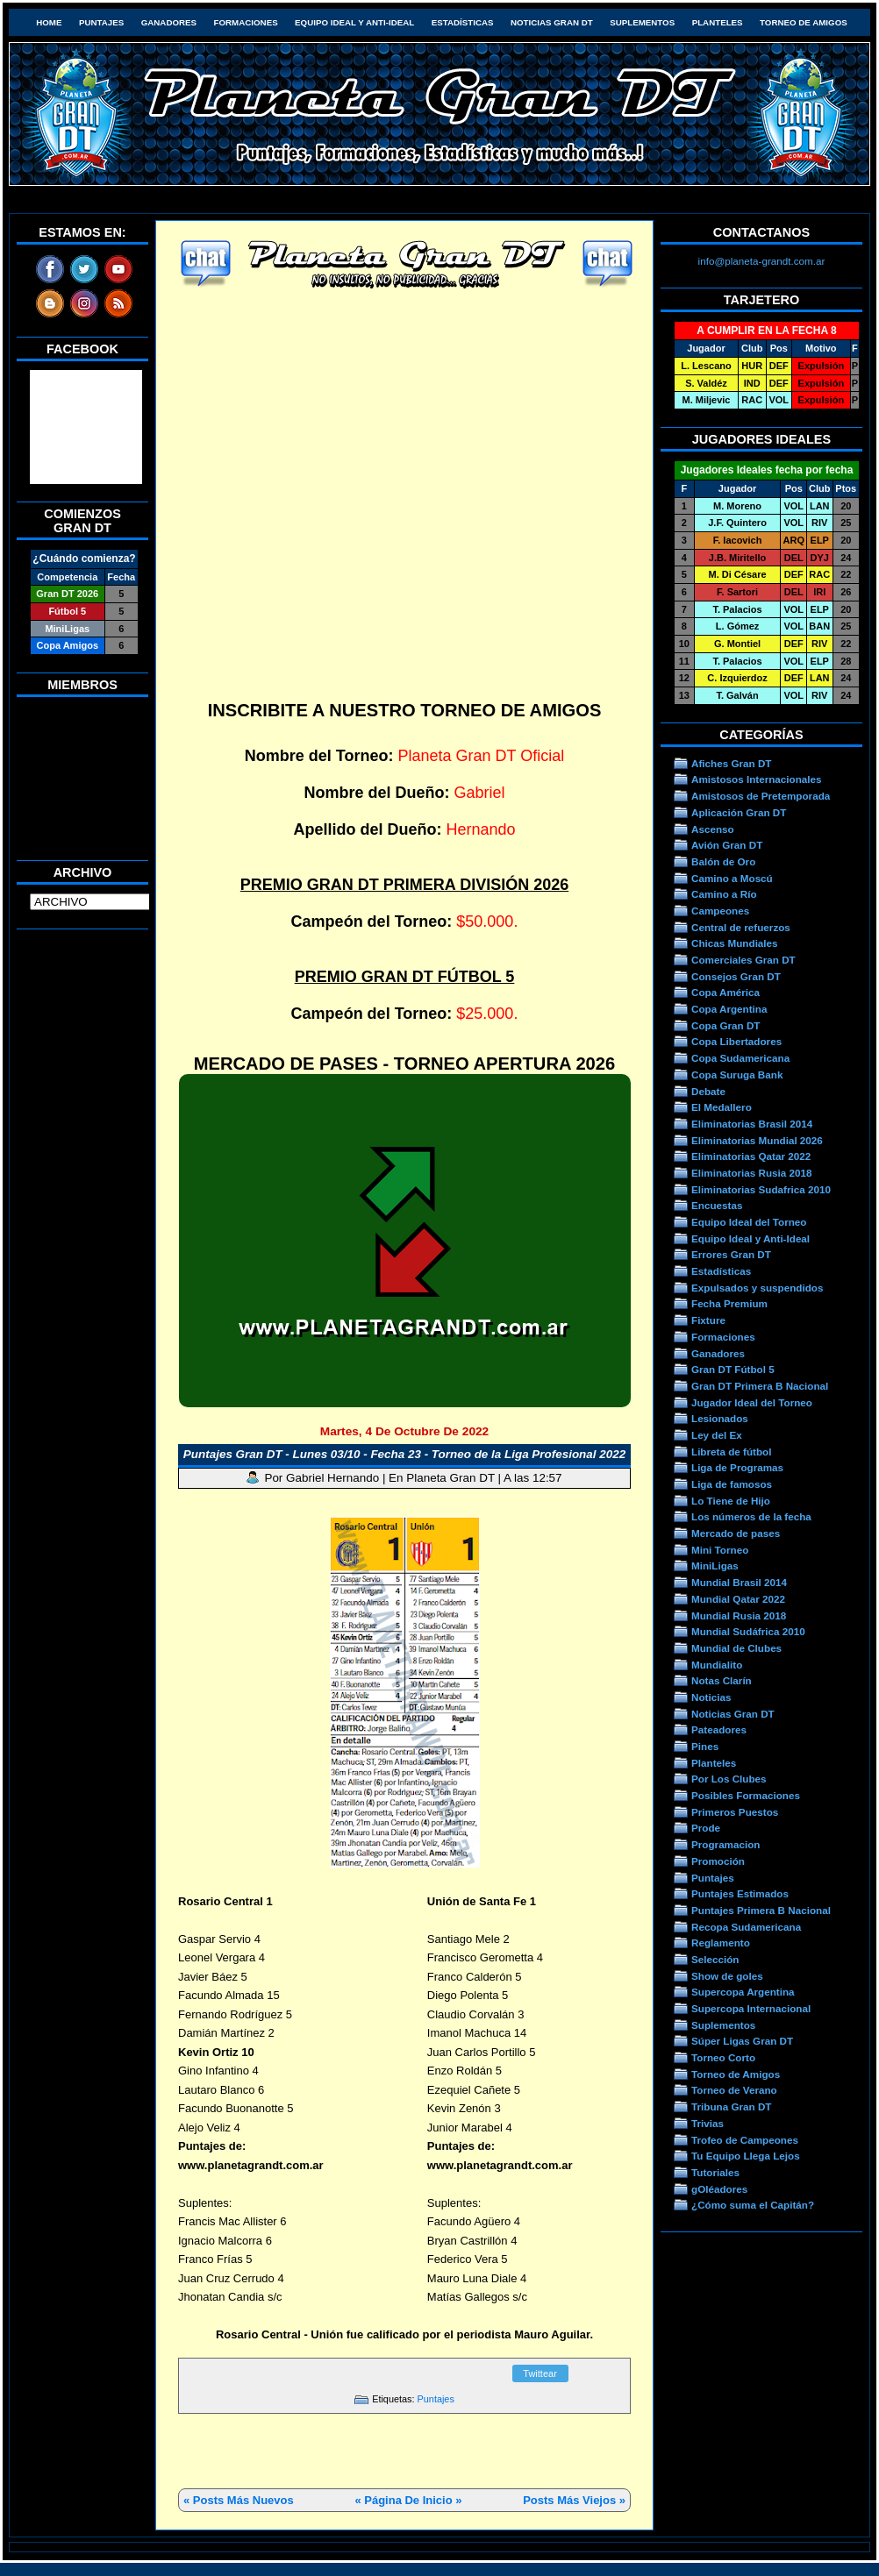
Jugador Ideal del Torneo (751, 1402)
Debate (708, 1091)
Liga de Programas (737, 1467)
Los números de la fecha (751, 1516)
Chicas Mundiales (734, 943)
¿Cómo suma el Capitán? (752, 2204)
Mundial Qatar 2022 (738, 1599)
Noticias (711, 1697)
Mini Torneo (719, 1549)
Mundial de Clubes (736, 1648)
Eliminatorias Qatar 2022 (751, 1156)
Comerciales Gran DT (743, 959)
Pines (704, 1746)
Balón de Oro (723, 861)
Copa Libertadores (736, 1041)
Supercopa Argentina (743, 1991)
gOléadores (719, 2189)
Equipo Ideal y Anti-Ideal (354, 22)
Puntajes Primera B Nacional (761, 1910)
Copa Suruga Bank (737, 1074)
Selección (715, 1959)
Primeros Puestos (734, 1812)
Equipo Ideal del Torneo (748, 1222)
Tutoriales (715, 2172)
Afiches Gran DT (731, 763)
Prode (705, 1827)
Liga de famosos (731, 1484)
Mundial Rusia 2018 (738, 1615)
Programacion (725, 1844)
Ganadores (169, 22)
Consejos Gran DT (736, 976)
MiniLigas (715, 1565)
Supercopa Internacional (751, 2008)
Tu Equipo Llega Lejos (745, 2155)
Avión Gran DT (726, 844)
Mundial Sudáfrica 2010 (748, 1631)
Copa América (725, 992)
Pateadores (719, 1729)
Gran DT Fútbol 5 (733, 1369)
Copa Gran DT (725, 1025)
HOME (48, 22)
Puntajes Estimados (740, 1893)
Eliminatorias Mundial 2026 (757, 1140)
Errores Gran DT (731, 1254)
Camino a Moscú (732, 878)
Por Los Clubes (729, 1778)
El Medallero (721, 1107)
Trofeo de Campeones (744, 2139)
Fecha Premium (729, 1303)
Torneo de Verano (734, 2090)
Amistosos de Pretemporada (760, 795)
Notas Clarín (721, 1680)
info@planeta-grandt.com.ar (761, 261)
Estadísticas (463, 22)
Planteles (717, 22)
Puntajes (101, 22)
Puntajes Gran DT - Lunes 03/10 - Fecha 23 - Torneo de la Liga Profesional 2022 (404, 1454)
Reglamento (720, 1942)
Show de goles (727, 1976)
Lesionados (719, 1418)
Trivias (707, 2123)
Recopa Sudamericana (746, 1926)
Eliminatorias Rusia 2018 (751, 1172)
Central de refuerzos (740, 927)
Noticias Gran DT (552, 22)
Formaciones (246, 22)
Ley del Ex (716, 1435)
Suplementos (642, 22)
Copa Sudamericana (740, 1058)
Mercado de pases (735, 1533)
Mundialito (716, 1664)
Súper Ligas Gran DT (742, 2040)
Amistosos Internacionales (756, 779)
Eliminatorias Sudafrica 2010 (761, 1189)
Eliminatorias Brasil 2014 (751, 1123)
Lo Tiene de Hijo (730, 1500)
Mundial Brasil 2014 (739, 1582)
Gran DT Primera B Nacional (759, 1385)
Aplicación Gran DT (738, 812)
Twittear (540, 2373)
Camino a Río (724, 894)
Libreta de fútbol (731, 1451)
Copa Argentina (729, 1008)
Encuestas (716, 1205)
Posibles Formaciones (745, 1795)
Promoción (718, 1861)
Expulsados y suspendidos (757, 1287)
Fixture (708, 1320)
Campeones (720, 910)
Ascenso (712, 829)
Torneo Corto (723, 2057)
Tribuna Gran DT (731, 2106)
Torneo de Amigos (803, 22)
